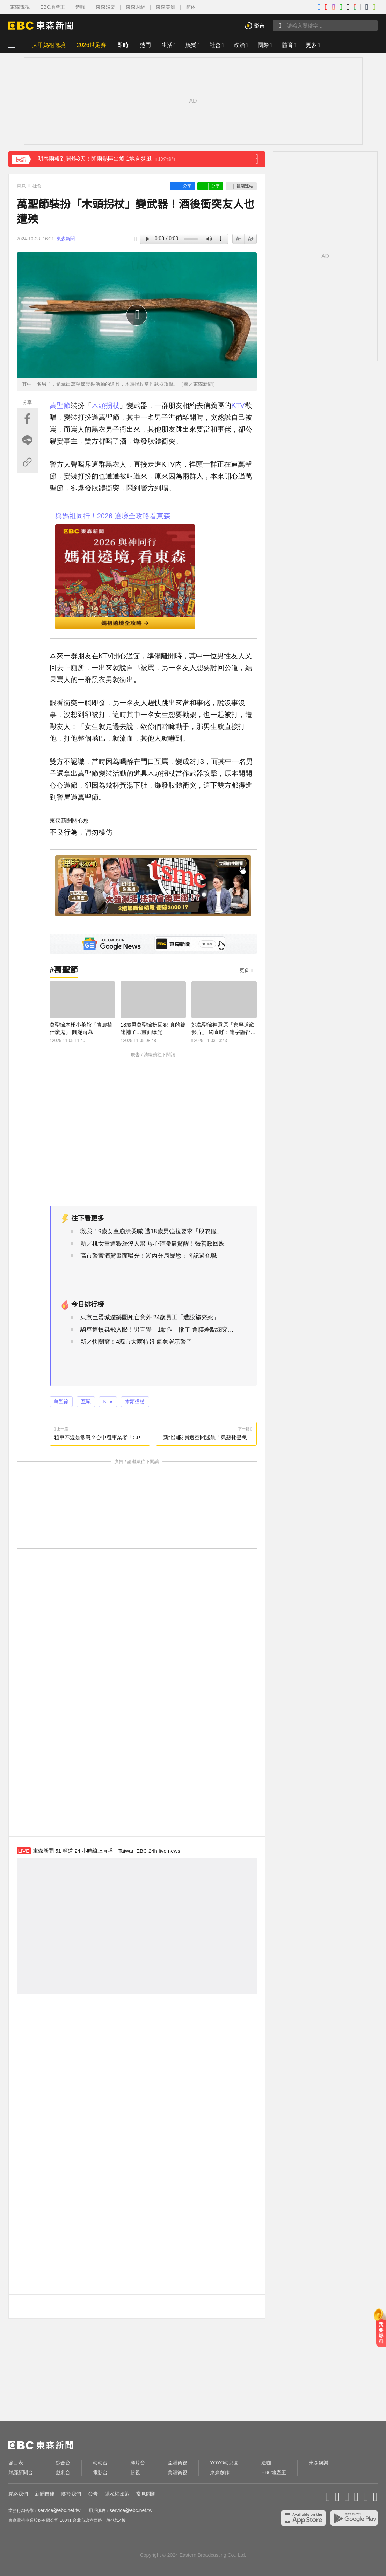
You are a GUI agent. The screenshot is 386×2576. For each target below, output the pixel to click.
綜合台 (63, 2462)
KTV (238, 405)
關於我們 (71, 2494)
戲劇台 (63, 2472)
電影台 (100, 2472)
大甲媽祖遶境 (49, 45)
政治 (239, 45)
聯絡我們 (18, 2494)
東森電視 (20, 7)
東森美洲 (165, 7)
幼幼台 (100, 2462)
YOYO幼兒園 (224, 2462)
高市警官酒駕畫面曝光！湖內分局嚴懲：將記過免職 (148, 1255)
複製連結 (244, 186)
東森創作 (220, 2472)
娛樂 (191, 45)
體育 (287, 45)
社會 (215, 45)
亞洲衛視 (177, 2462)
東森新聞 (66, 238)
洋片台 (137, 2462)
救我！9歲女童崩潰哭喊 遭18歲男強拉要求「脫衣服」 (151, 1231)
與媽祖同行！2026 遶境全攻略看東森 (112, 516)
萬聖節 (60, 405)
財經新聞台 (20, 2472)
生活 (167, 45)
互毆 (86, 1401)
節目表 (15, 2462)
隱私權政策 (117, 2494)
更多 (244, 970)
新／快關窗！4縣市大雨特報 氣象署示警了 (136, 1342)
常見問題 (146, 2494)
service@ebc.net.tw (59, 2510)
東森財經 (135, 7)
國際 (263, 45)
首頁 (21, 185)
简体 (191, 7)
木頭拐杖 (105, 405)
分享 (187, 186)
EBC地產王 (52, 7)
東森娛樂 (105, 7)
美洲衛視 (177, 2472)
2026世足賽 (91, 45)
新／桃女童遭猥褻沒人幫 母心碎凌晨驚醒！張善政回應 (152, 1243)
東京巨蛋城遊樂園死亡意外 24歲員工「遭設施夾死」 (149, 1317)
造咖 (80, 7)
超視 (135, 2472)
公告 (93, 2494)
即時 (123, 45)
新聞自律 (44, 2494)
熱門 (145, 45)
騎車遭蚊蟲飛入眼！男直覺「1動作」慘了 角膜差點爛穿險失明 (158, 1329)
